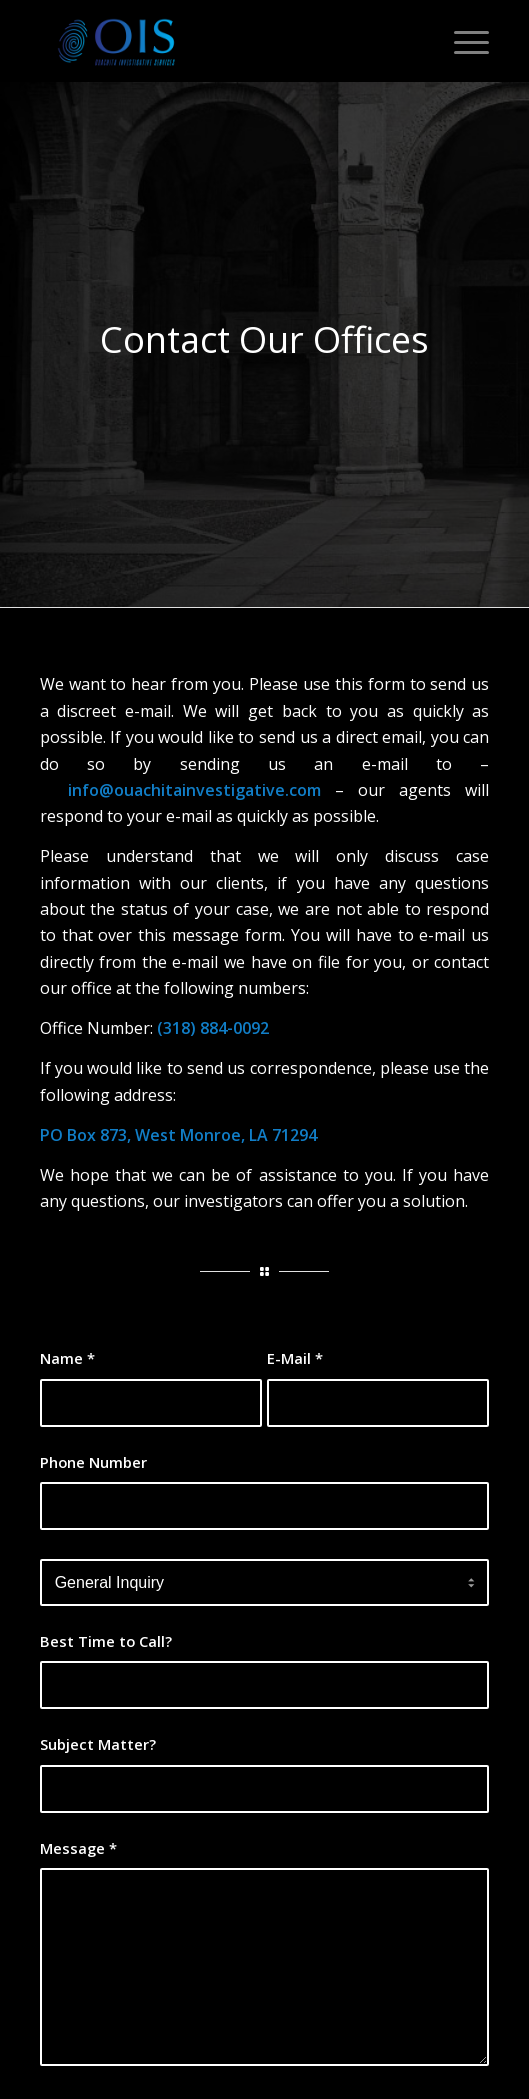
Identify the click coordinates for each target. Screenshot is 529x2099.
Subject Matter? (98, 1744)
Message (78, 1848)
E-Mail (295, 1358)
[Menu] (461, 41)
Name (67, 1358)
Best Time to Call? (106, 1641)
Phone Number (93, 1462)
